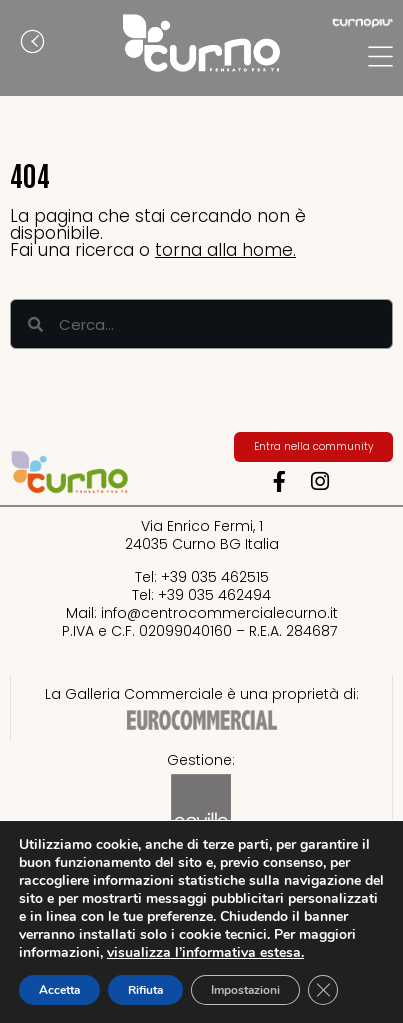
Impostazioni (245, 990)
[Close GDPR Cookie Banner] (323, 990)
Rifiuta (145, 990)
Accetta (59, 990)
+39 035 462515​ (215, 577)
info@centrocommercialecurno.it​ (219, 613)
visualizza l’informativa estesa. (205, 952)
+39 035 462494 (214, 595)
